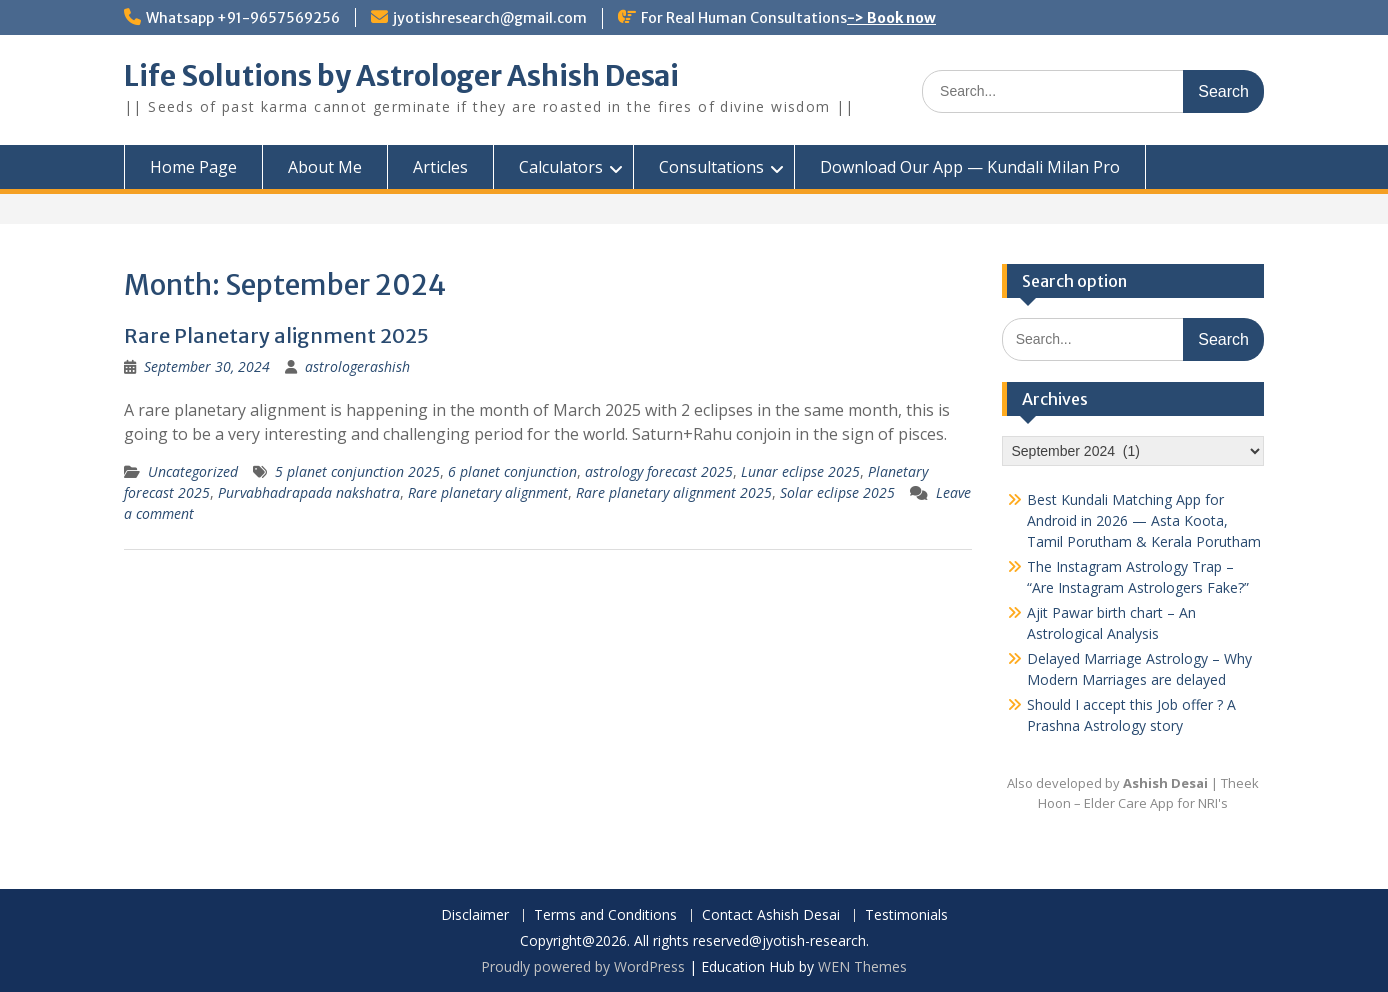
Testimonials (906, 915)
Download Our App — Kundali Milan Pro (970, 167)
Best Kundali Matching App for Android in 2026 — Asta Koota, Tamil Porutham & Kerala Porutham (1144, 520)
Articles (440, 167)
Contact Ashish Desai (771, 915)
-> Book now (891, 18)
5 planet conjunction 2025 (357, 471)
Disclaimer (475, 915)
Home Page (193, 167)
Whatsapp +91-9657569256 (243, 18)
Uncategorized (193, 471)
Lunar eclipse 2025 (800, 471)
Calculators (561, 167)
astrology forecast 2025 (659, 471)
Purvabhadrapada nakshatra (309, 492)
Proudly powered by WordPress (583, 966)
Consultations (711, 167)
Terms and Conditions (605, 915)
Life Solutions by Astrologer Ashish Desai (401, 76)
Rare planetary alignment (488, 492)
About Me (325, 167)
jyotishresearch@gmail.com (490, 18)
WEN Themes (862, 966)
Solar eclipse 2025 (837, 492)
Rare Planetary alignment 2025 (276, 335)
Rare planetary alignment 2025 (674, 492)
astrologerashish (357, 366)
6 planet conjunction (512, 471)
